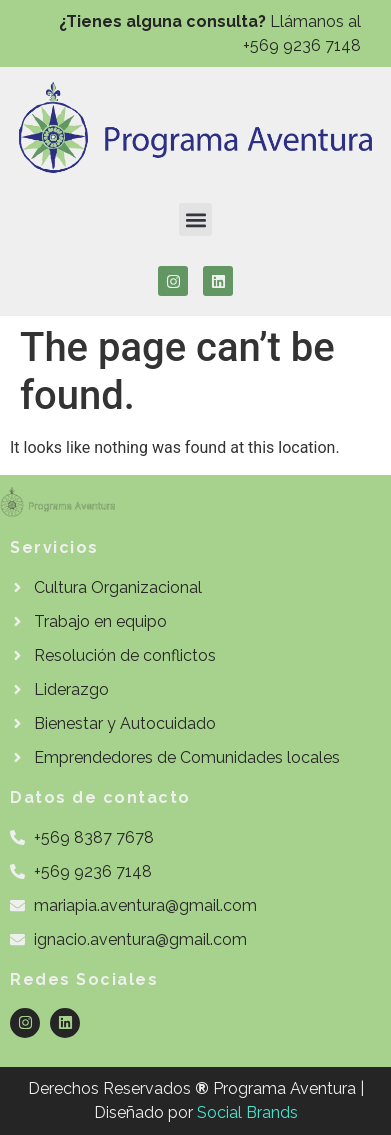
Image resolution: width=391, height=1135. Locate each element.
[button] (195, 219)
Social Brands (247, 1112)
